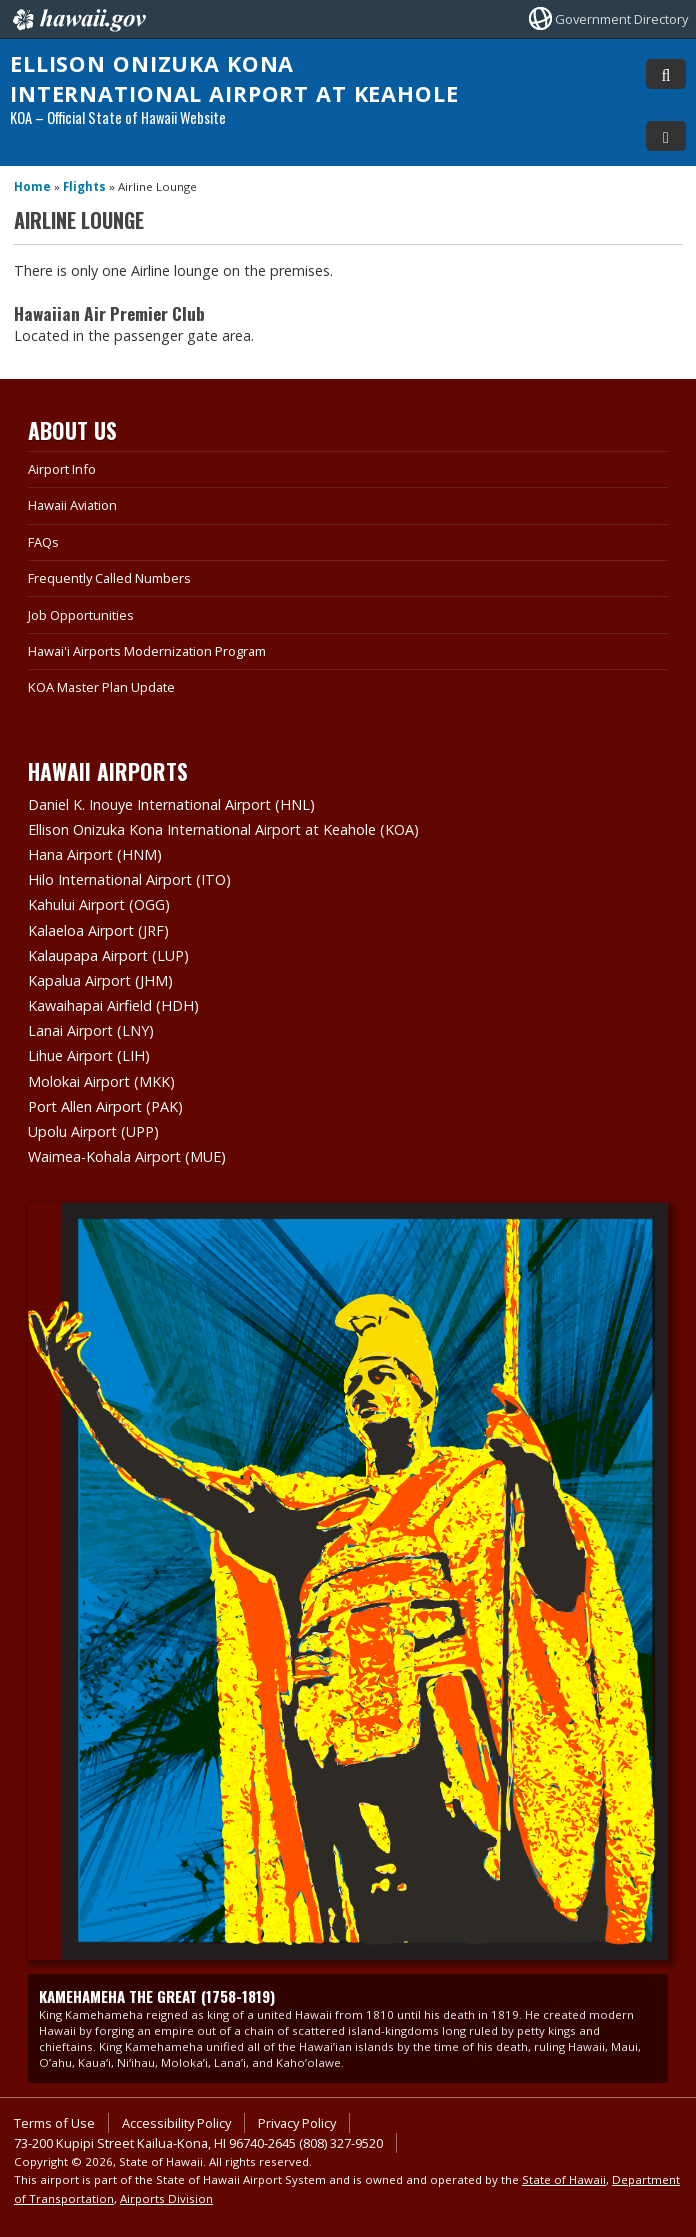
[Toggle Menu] (666, 136)
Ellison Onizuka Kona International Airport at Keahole (234, 78)
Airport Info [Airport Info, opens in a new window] (62, 469)
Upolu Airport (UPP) (93, 1131)
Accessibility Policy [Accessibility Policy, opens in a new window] (176, 2123)
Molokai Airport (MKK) (101, 1081)
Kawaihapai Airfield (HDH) (113, 1005)
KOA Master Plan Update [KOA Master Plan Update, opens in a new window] (101, 687)
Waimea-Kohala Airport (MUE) (127, 1156)
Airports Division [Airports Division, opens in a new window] (166, 2198)
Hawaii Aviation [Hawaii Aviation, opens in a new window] (72, 505)
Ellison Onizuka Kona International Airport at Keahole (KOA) (223, 829)
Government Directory (621, 19)
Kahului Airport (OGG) (99, 904)
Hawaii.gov (77, 20)
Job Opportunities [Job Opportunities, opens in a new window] (81, 615)
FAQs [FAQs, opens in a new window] (43, 542)
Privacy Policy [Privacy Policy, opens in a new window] (297, 2123)
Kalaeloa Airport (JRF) (98, 930)
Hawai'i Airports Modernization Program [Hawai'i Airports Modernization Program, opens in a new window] (147, 651)
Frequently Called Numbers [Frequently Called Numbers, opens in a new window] (109, 578)
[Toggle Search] (666, 74)
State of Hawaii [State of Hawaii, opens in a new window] (564, 2179)
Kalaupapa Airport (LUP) (108, 955)
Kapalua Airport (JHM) (100, 980)
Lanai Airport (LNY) (91, 1030)
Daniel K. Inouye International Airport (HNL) (171, 804)
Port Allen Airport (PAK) (105, 1106)
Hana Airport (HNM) (95, 854)
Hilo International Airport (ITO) (129, 879)
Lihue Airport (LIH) (89, 1055)
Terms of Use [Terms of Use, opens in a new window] (54, 2123)
